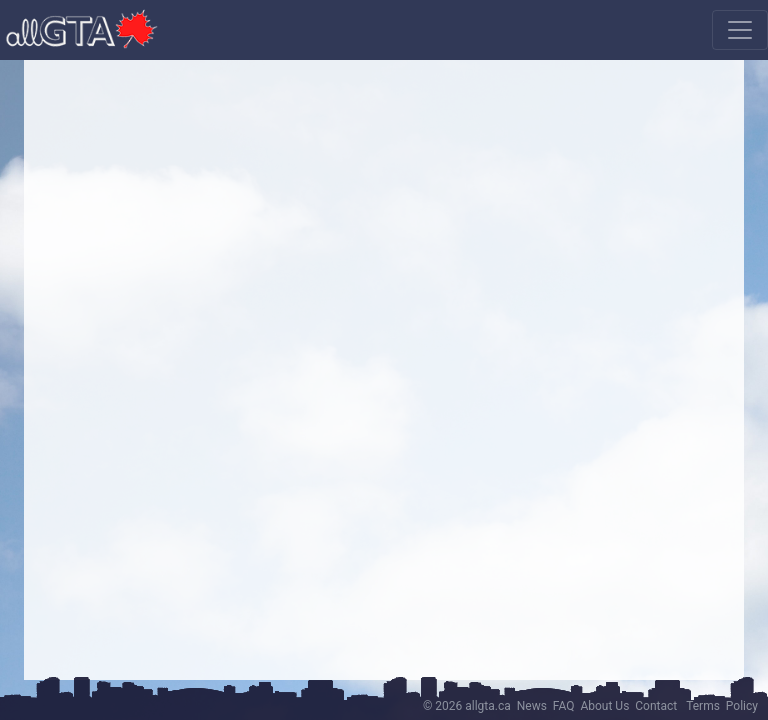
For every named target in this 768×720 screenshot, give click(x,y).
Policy (742, 706)
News (532, 706)
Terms (703, 706)
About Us (604, 706)
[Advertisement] (384, 214)
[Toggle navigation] (740, 30)
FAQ (564, 706)
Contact (656, 706)
